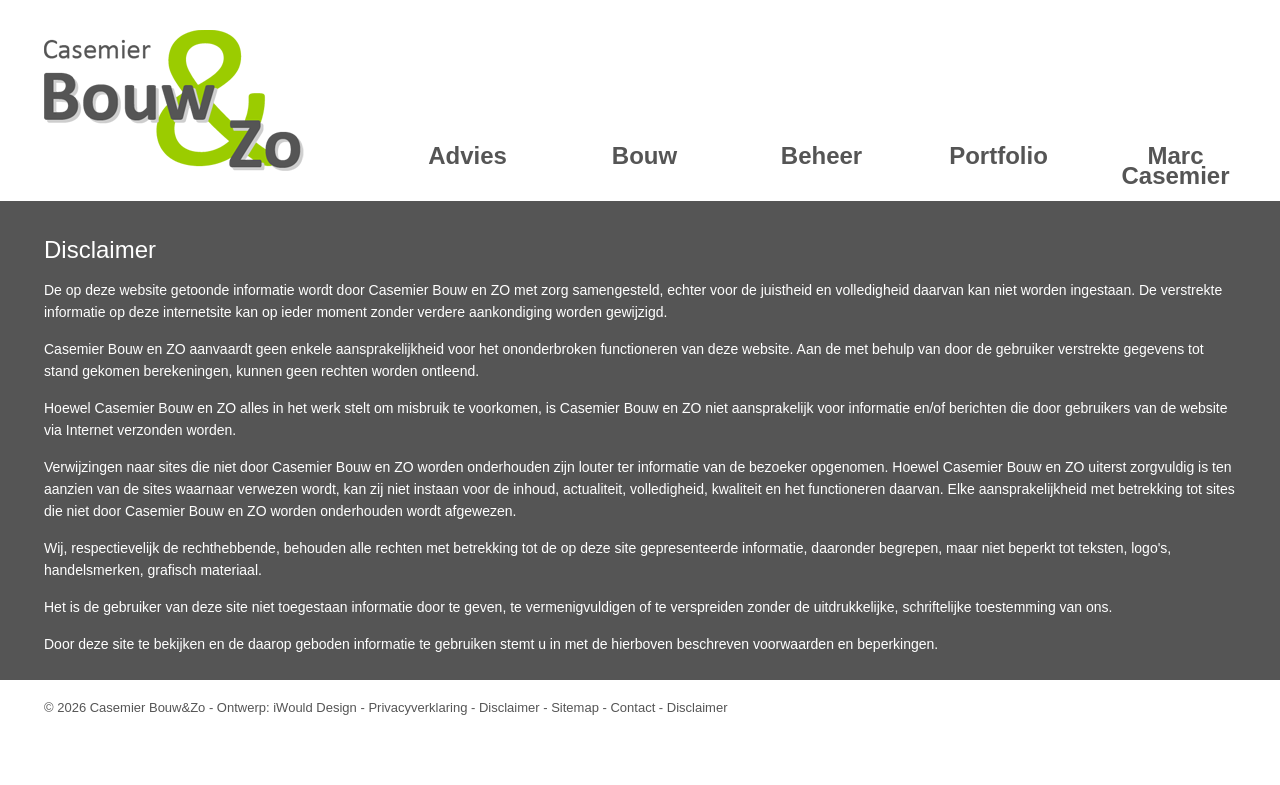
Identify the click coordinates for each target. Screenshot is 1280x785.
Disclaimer (509, 707)
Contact (632, 707)
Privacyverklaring (417, 707)
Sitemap (575, 707)
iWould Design (315, 707)
